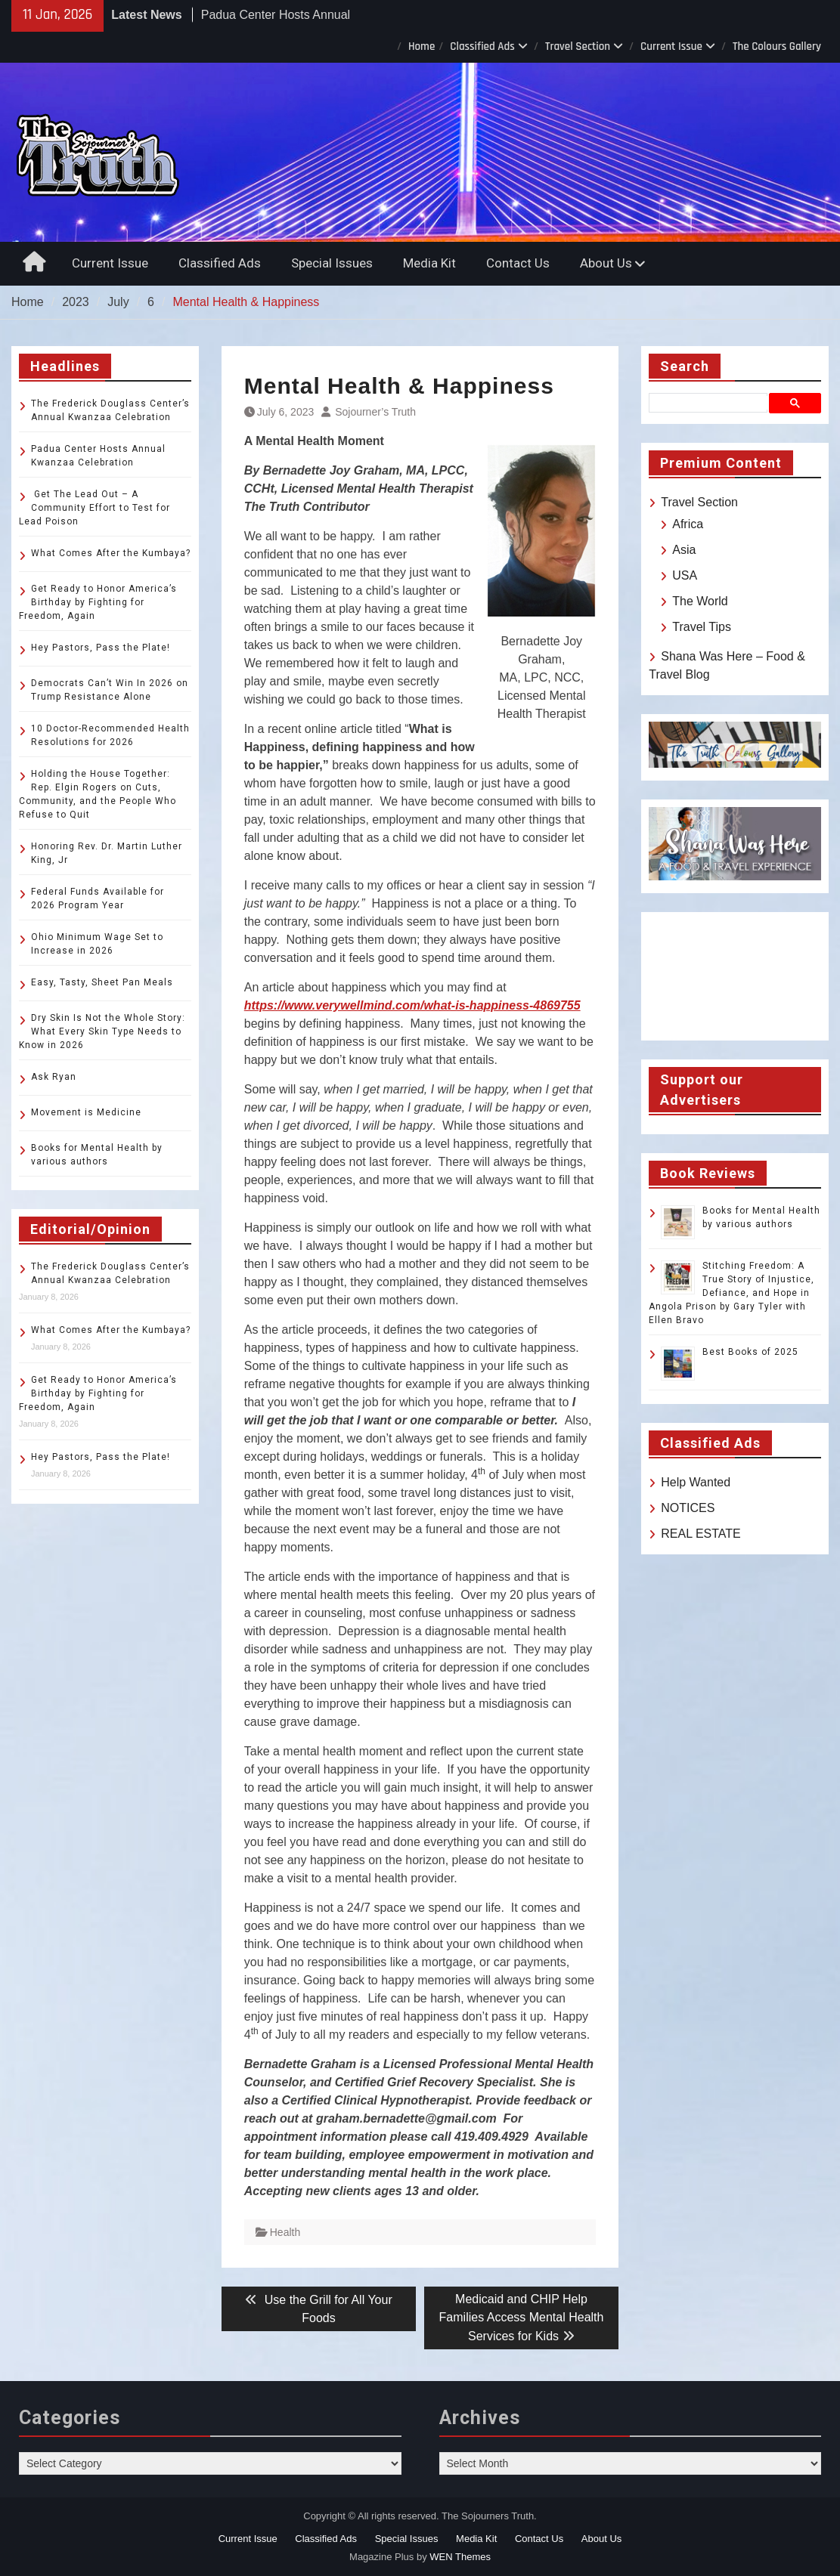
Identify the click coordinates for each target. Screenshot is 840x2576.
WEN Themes (460, 2556)
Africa (687, 524)
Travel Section (577, 46)
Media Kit (429, 263)
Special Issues (332, 263)
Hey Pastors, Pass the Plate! (100, 647)
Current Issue (671, 46)
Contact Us (518, 263)
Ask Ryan (53, 1077)
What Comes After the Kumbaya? (111, 553)
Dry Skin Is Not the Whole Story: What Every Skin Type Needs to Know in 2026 (102, 1031)
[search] (711, 403)
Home (421, 46)
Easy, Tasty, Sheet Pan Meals (102, 982)
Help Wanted (695, 1482)
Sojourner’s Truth (375, 412)
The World (700, 601)
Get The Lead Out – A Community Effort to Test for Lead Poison (94, 508)
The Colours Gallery (777, 46)
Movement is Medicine (86, 1112)
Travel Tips (701, 626)
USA (684, 575)
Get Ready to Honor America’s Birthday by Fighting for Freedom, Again (98, 602)
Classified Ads (482, 46)
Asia (684, 549)
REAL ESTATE (701, 1533)
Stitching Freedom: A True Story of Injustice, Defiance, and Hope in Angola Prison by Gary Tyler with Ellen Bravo (731, 1292)
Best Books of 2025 (750, 1352)
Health (285, 2232)
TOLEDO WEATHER (735, 976)
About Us (606, 263)
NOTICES (687, 1507)
